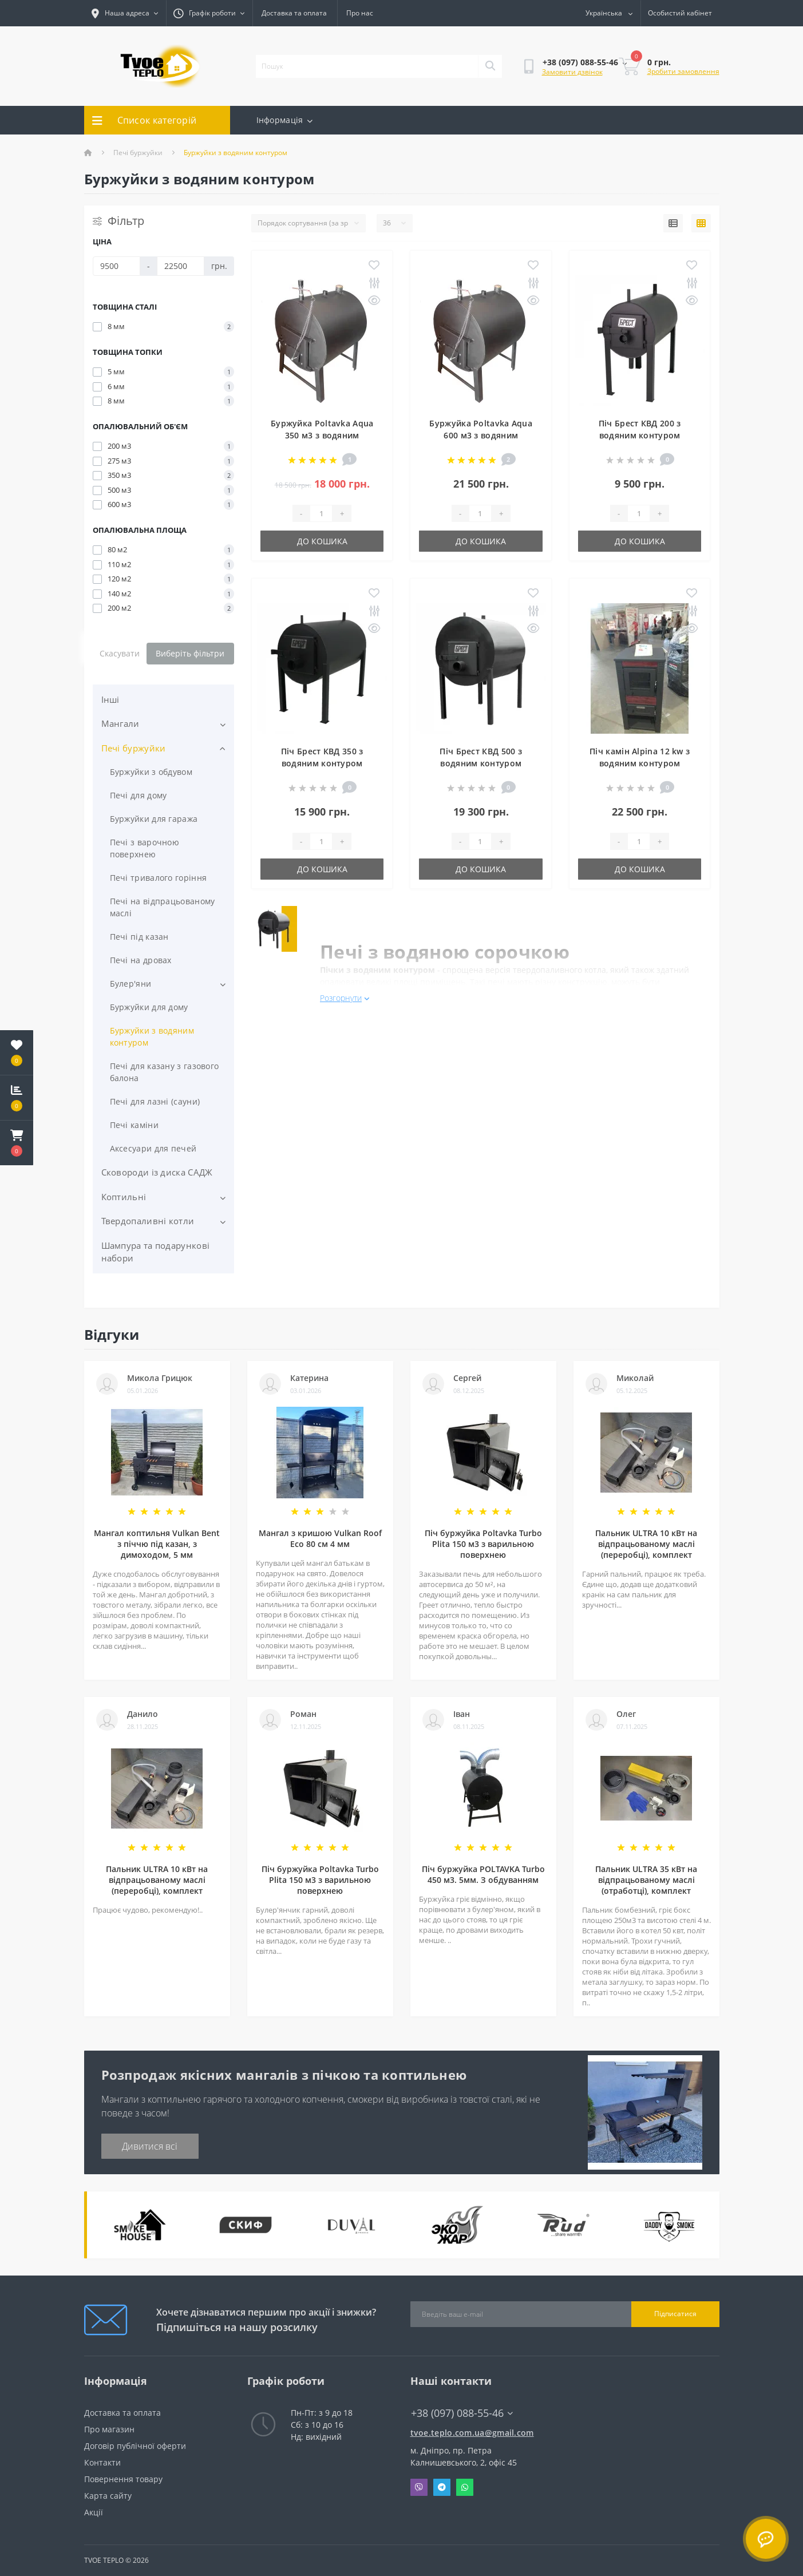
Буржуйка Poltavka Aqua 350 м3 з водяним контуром (322, 435)
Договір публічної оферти (135, 2445)
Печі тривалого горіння (158, 877)
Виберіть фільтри (190, 653)
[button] (16, 1143)
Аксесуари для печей (153, 1148)
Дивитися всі (149, 2146)
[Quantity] (321, 513)
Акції (93, 2512)
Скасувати (120, 653)
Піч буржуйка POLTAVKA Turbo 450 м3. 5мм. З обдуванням (483, 1874)
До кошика (322, 541)
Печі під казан (139, 936)
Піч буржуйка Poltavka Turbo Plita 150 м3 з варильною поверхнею (483, 1544)
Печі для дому (138, 795)
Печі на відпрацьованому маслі (162, 907)
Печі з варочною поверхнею (145, 848)
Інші (110, 699)
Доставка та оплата (294, 13)
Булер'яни (131, 983)
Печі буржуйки (138, 152)
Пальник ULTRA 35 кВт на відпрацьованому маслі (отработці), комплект (646, 1879)
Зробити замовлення (683, 71)
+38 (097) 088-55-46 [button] (462, 2413)
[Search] (490, 66)
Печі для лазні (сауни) (155, 1101)
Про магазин (109, 2429)
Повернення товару (123, 2479)
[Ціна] (116, 266)
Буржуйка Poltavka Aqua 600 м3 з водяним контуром (480, 435)
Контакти (102, 2462)
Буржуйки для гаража (154, 818)
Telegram (442, 2487)
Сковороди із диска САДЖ (157, 1172)
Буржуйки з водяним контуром (152, 1036)
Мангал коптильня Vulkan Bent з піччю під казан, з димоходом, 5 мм (157, 1544)
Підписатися (675, 2313)
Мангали (120, 723)
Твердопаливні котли (148, 1220)
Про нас (359, 13)
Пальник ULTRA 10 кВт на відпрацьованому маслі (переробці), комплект (646, 1544)
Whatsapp (464, 2487)
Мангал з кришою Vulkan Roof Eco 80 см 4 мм (320, 1538)
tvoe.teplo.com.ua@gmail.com (472, 2432)
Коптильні (124, 1196)
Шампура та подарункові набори (155, 1252)
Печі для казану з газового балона (164, 1072)
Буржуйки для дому (149, 1007)
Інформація (284, 119)
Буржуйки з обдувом (151, 771)
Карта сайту (108, 2495)
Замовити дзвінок (572, 72)
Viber (419, 2487)
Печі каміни (134, 1124)
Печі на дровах (141, 960)
